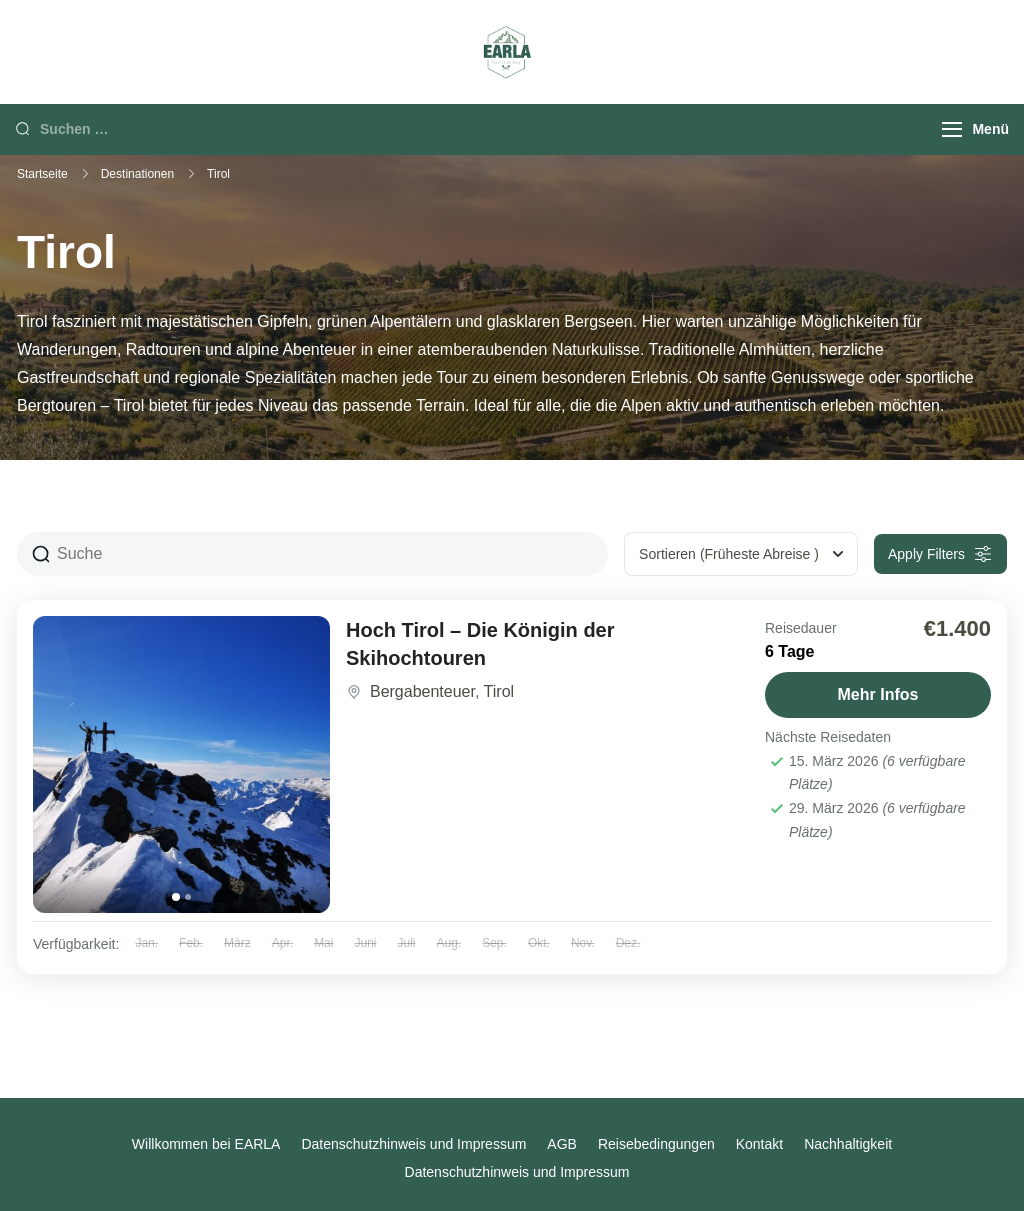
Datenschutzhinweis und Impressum (413, 1144)
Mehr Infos (878, 694)
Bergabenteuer (422, 691)
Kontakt (759, 1144)
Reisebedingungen (656, 1144)
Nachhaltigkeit (848, 1144)
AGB (562, 1144)
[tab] (176, 897)
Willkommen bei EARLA (206, 1144)
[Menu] (952, 129)
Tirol (499, 691)
